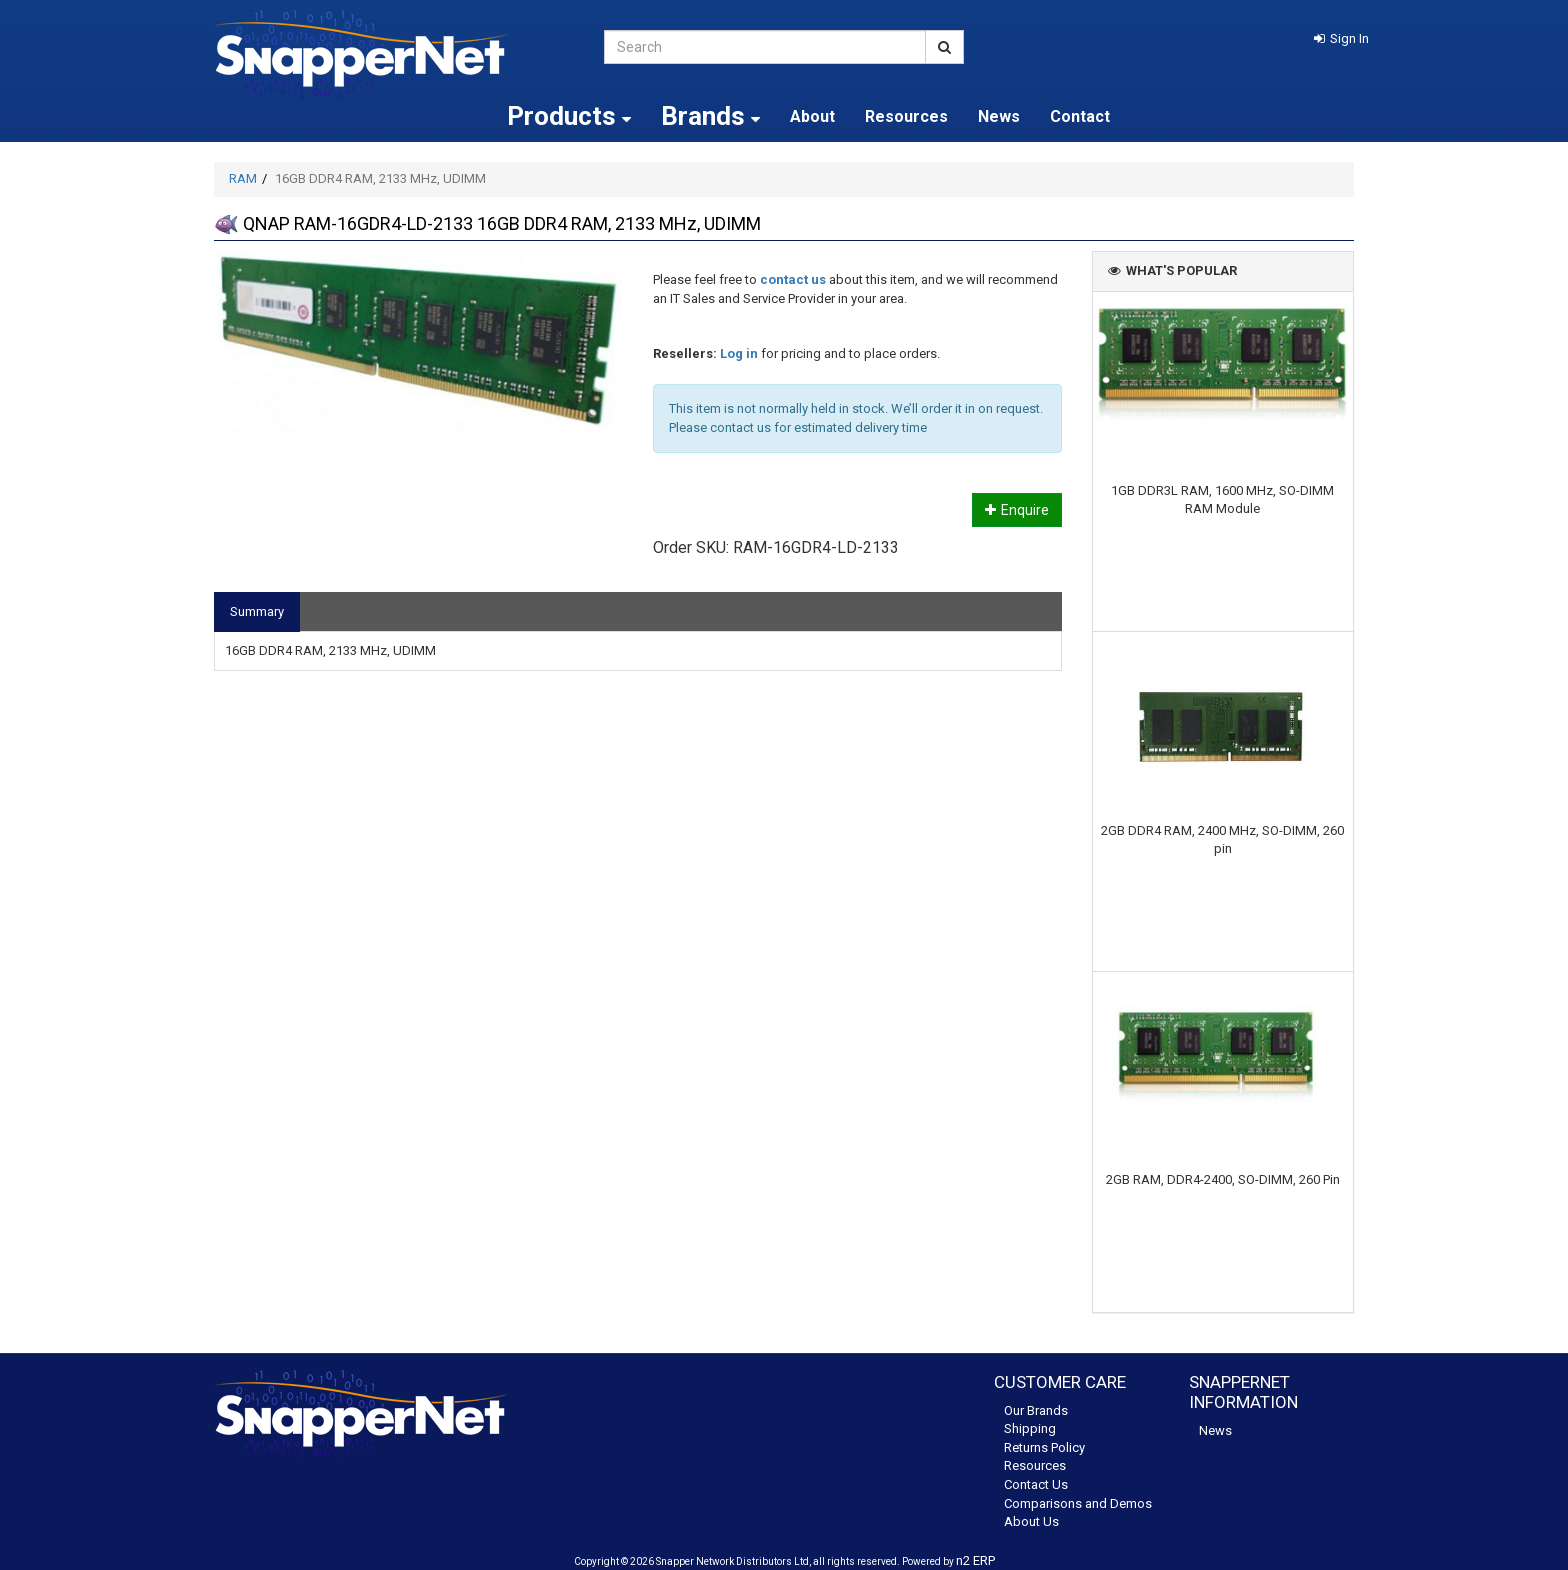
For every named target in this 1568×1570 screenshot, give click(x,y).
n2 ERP (975, 1560)
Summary (257, 611)
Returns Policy (1044, 1447)
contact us (793, 279)
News (999, 116)
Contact (1080, 116)
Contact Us (1036, 1484)
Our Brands (1036, 1410)
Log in (739, 353)
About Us (1031, 1521)
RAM (243, 178)
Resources (906, 116)
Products (569, 116)
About (812, 116)
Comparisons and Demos (1078, 1503)
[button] (1341, 38)
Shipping (1030, 1428)
